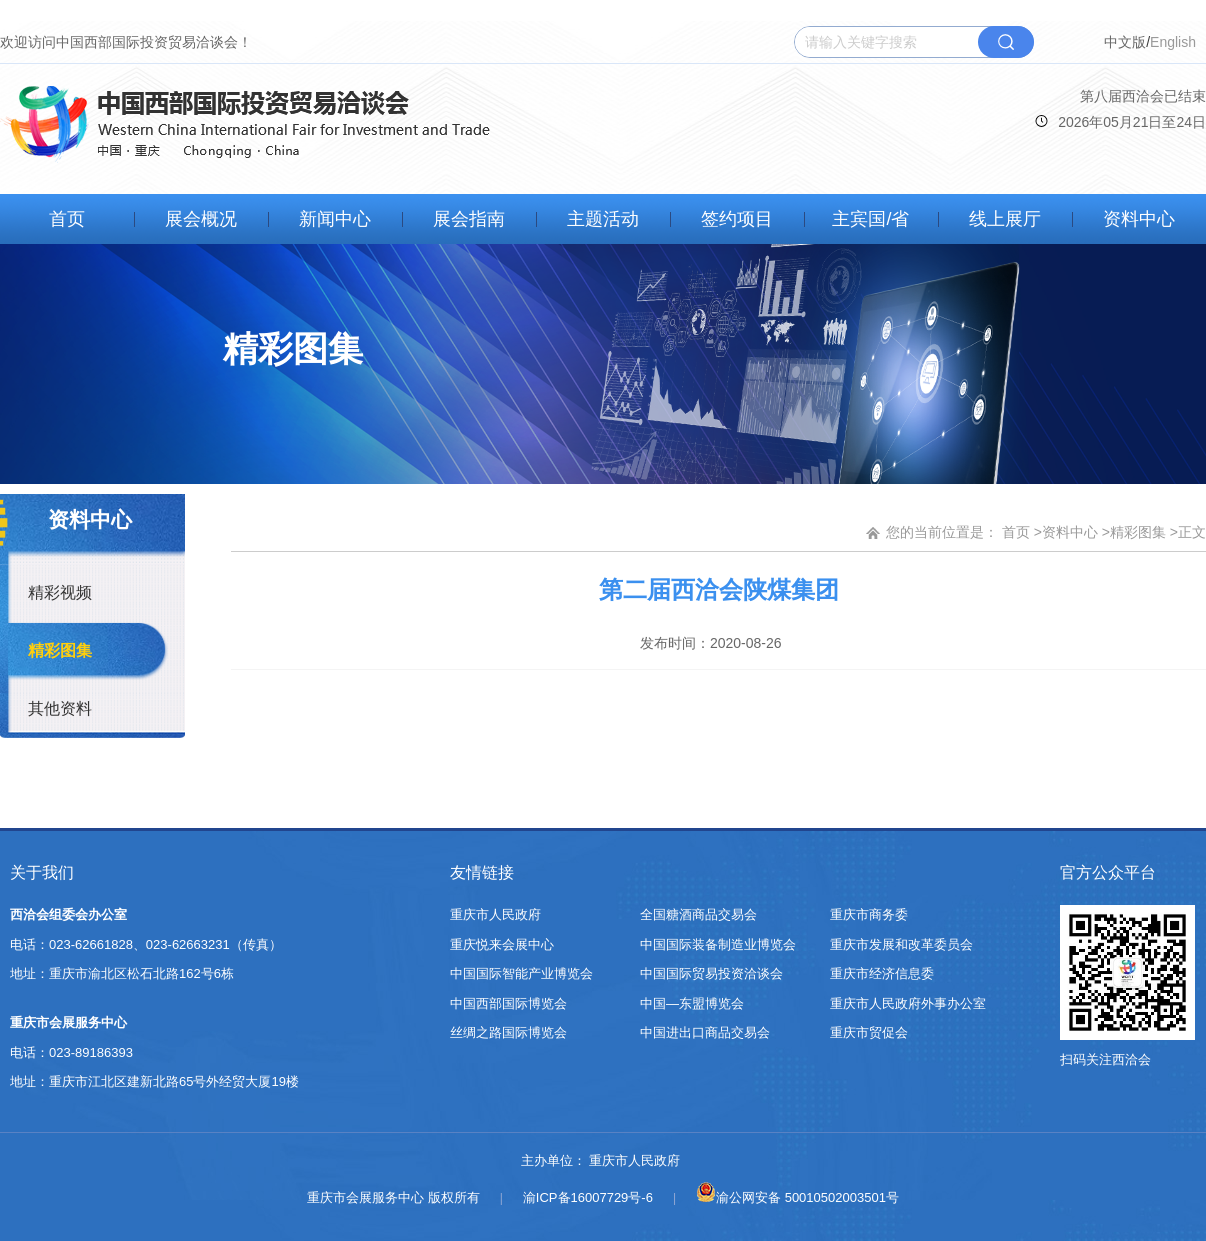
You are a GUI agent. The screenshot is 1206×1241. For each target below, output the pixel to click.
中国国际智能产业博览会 (521, 973)
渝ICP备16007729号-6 (588, 1197)
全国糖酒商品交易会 (698, 914)
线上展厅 (1005, 219)
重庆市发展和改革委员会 (901, 944)
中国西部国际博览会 (508, 1003)
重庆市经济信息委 (882, 973)
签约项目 (737, 219)
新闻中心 (335, 219)
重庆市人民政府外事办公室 (908, 1003)
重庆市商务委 (869, 914)
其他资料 (60, 708)
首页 (67, 219)
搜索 (1006, 42)
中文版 (1125, 42)
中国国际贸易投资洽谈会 (711, 973)
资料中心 (1139, 219)
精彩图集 (60, 650)
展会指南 (469, 219)
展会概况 (201, 219)
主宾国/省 (870, 219)
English (1173, 42)
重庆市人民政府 (495, 914)
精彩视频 (60, 592)
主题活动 (603, 219)
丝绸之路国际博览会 (508, 1032)
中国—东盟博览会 (692, 1003)
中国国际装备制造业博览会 (718, 944)
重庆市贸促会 (869, 1032)
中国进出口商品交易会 (705, 1032)
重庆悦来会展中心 (502, 944)
